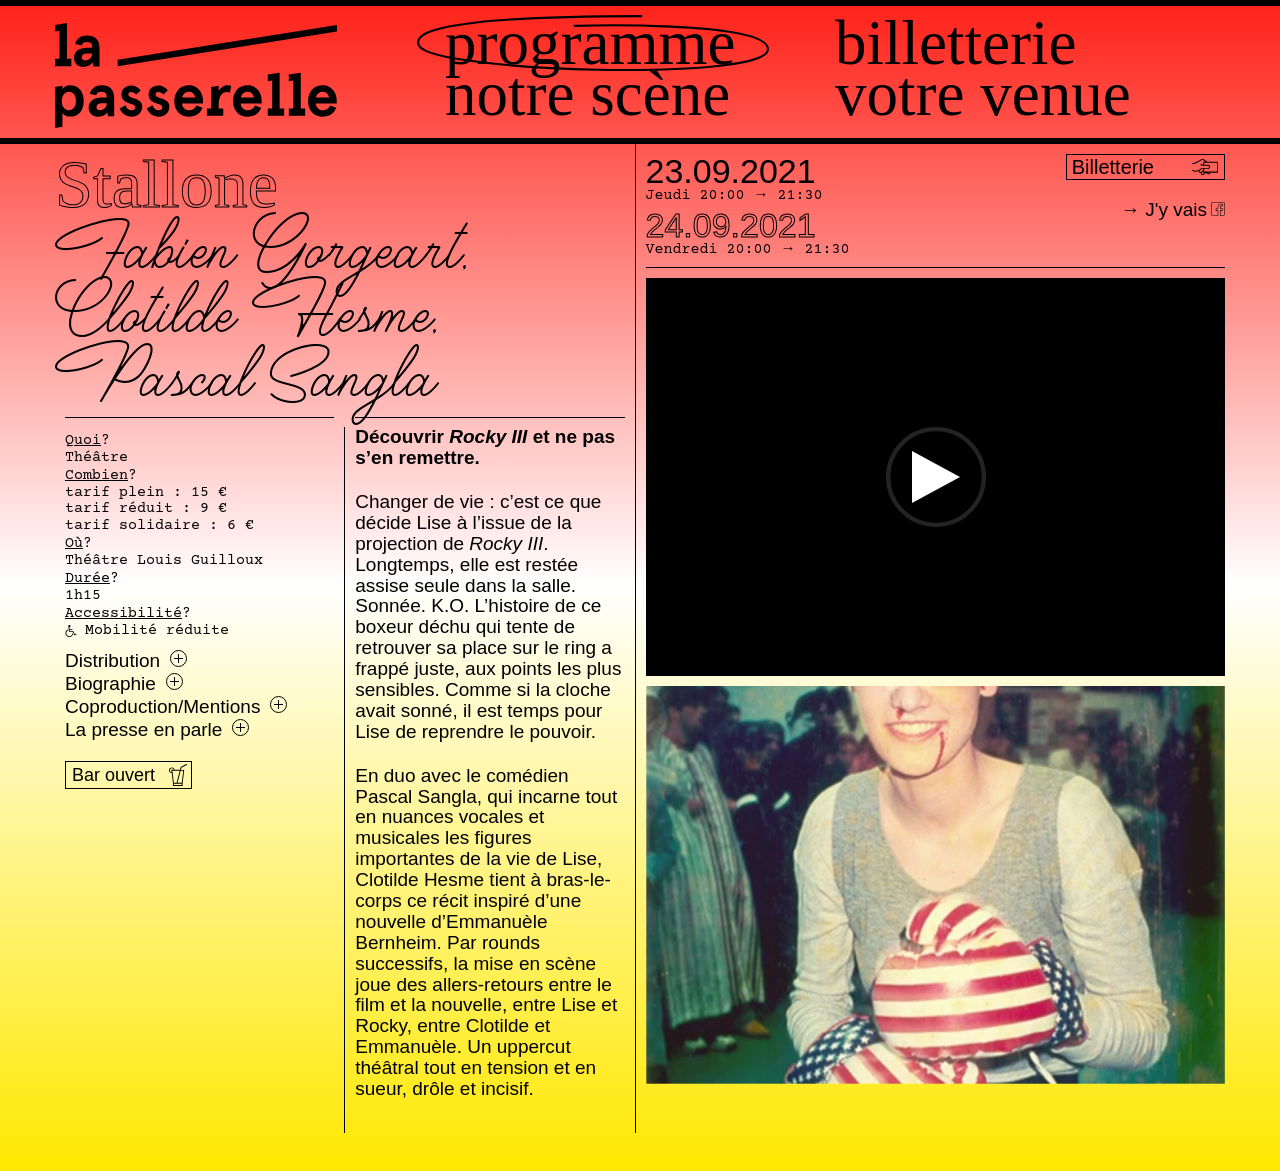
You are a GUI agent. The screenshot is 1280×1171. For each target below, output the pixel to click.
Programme (590, 43)
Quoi (83, 441)
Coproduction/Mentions (176, 707)
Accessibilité (123, 614)
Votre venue (983, 94)
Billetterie (955, 43)
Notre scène (587, 94)
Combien (96, 476)
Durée (87, 579)
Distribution (126, 661)
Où (74, 544)
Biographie (124, 684)
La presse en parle (157, 730)
